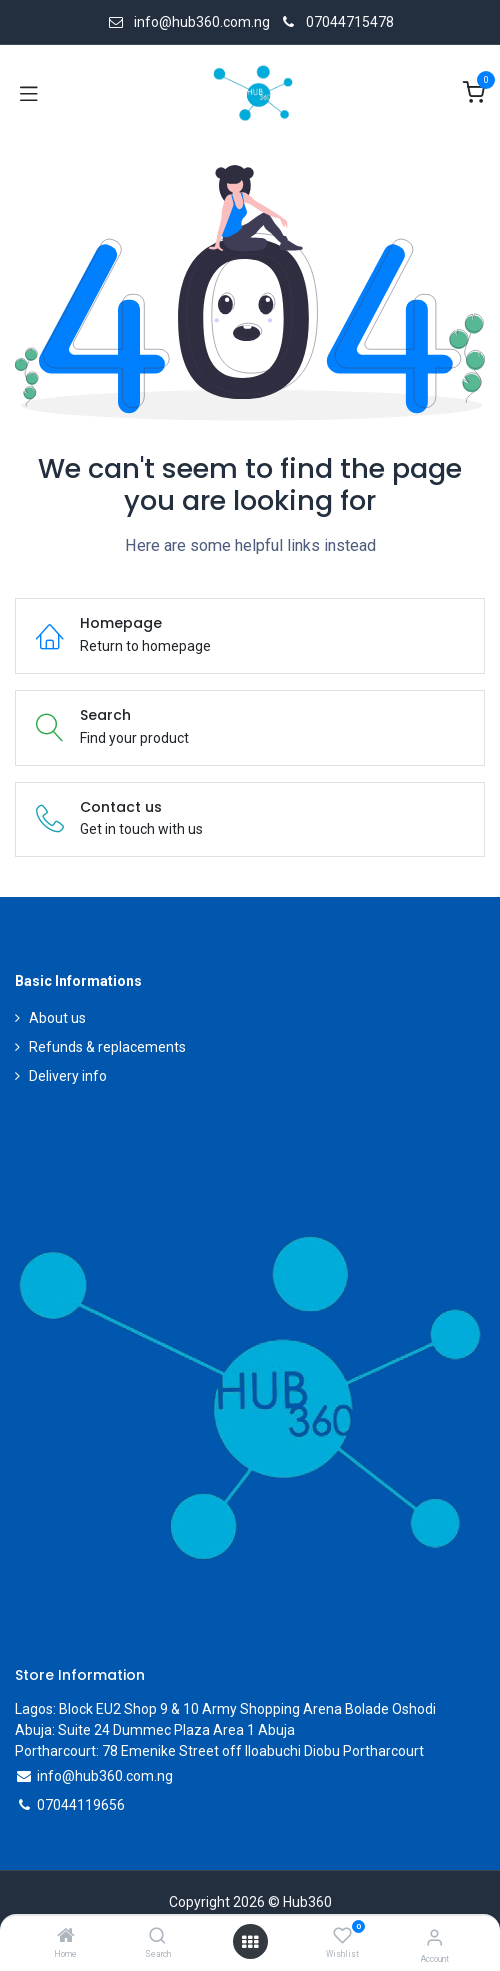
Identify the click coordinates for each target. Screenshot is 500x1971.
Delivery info (68, 1076)
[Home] (66, 1937)
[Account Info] (434, 1937)
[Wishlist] (342, 1936)
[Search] (157, 1937)
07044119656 (81, 1805)
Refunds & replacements (107, 1047)
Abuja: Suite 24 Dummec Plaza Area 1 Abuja (155, 1730)
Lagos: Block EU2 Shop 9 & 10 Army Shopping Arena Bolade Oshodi (225, 1709)
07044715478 (350, 22)
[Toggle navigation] (29, 93)
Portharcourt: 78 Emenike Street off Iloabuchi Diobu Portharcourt (219, 1751)
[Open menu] (250, 1942)
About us (57, 1018)
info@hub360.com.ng (105, 1776)
